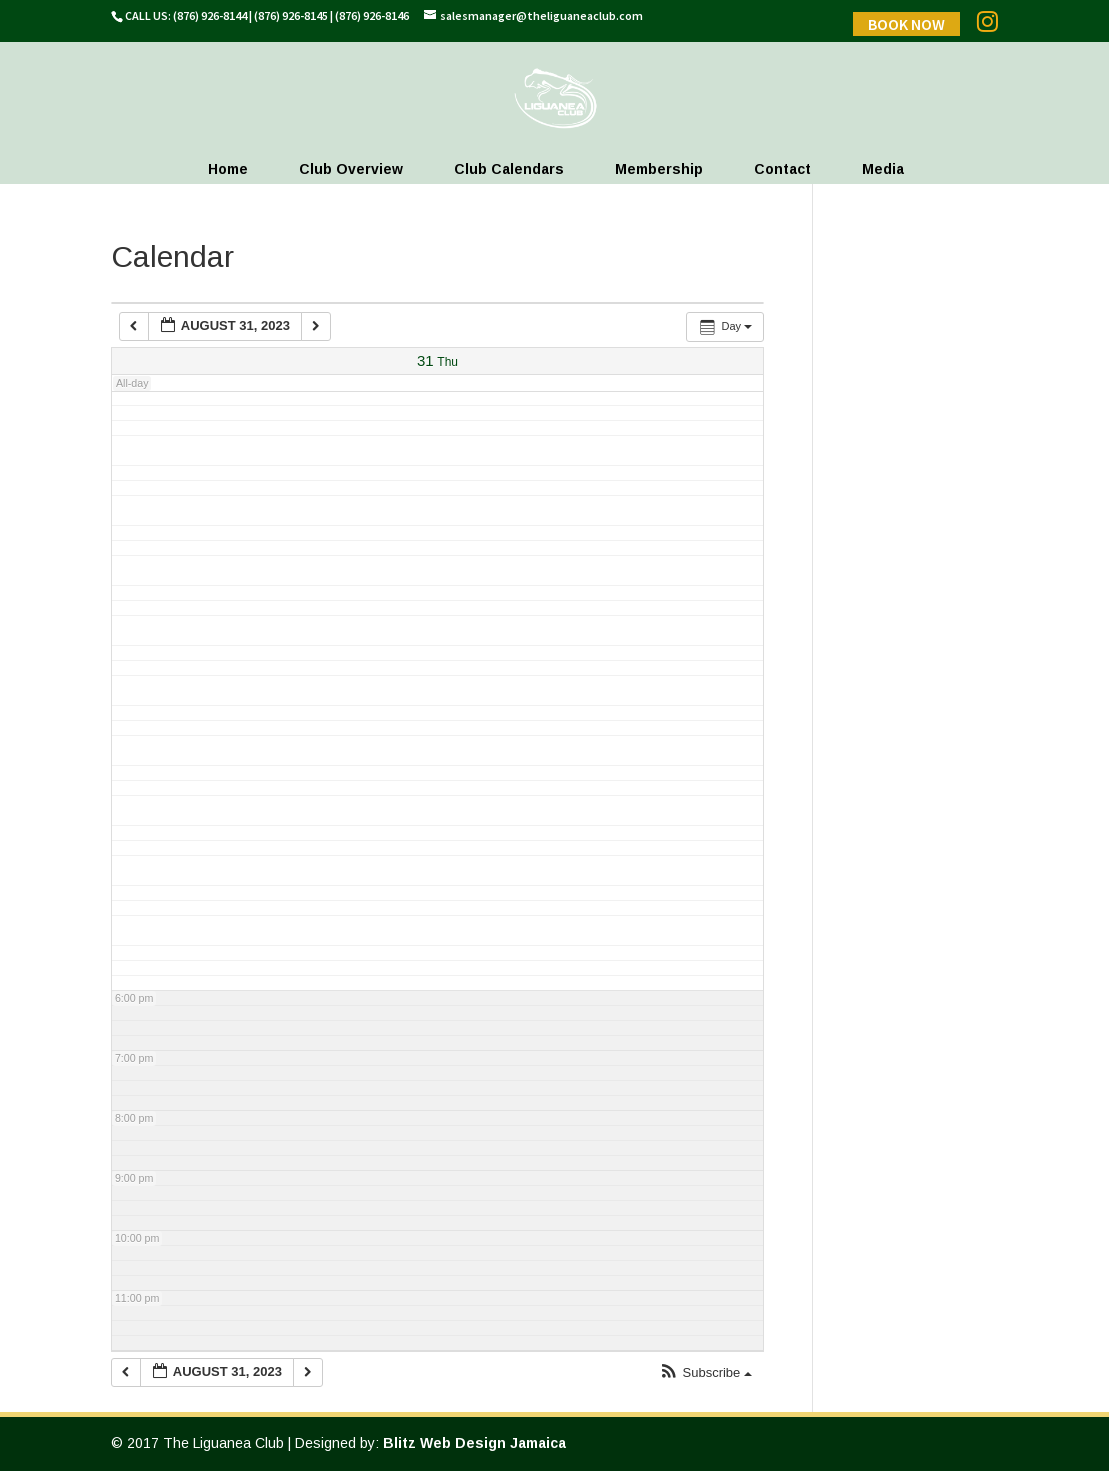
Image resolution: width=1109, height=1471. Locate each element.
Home (228, 169)
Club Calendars (509, 169)
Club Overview (351, 169)
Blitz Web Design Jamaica (474, 1443)
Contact (782, 169)
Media (883, 169)
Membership (659, 169)
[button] (705, 1373)
